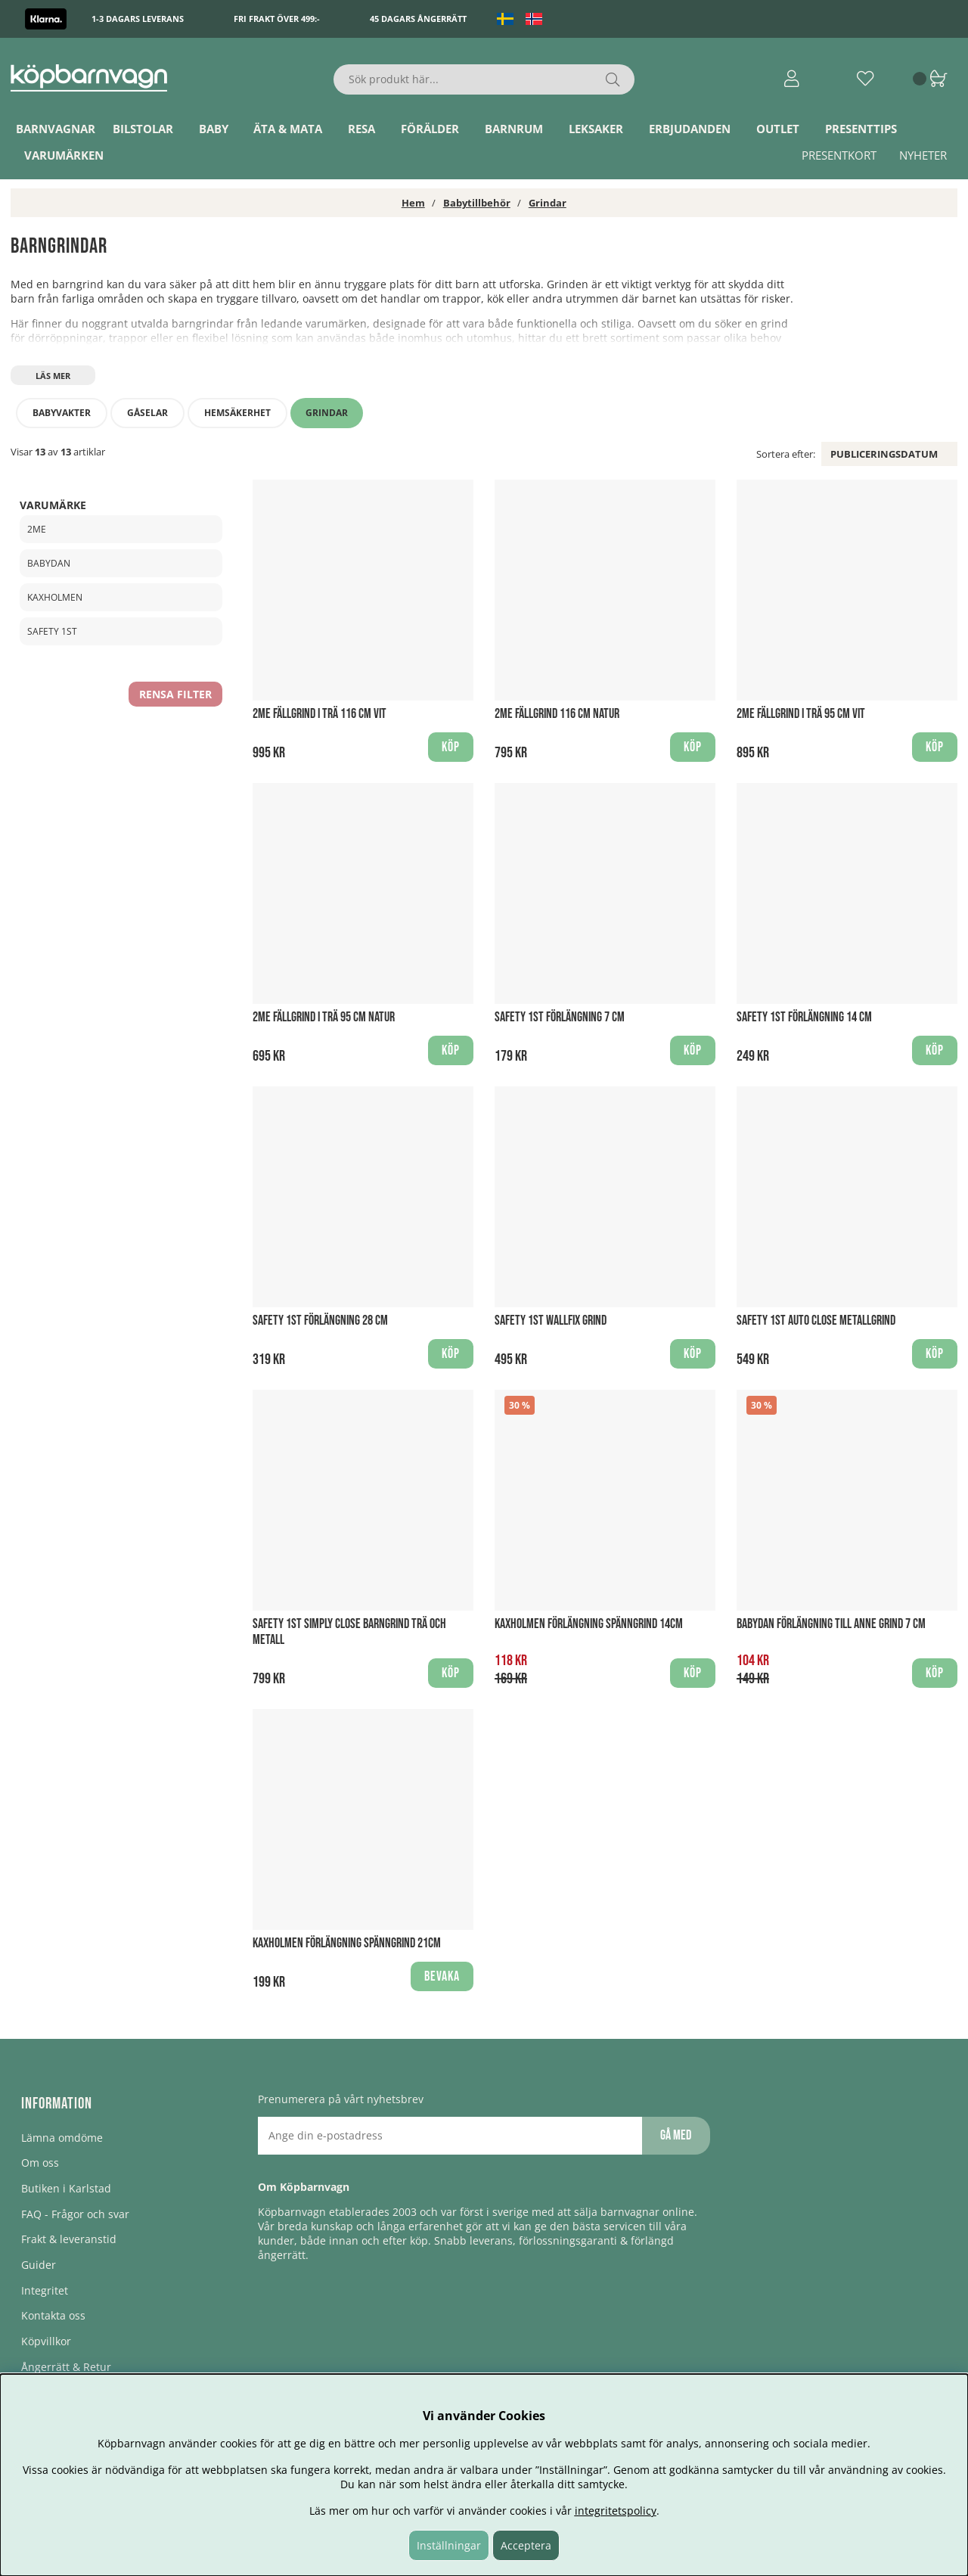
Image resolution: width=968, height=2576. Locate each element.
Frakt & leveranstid (68, 2239)
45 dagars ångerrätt (418, 18)
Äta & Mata (287, 128)
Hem (413, 203)
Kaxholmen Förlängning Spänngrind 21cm (347, 1943)
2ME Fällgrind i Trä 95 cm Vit (801, 714)
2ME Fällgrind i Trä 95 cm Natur (324, 1017)
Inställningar (449, 2545)
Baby (213, 128)
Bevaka (442, 1976)
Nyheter (923, 155)
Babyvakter (62, 412)
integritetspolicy (615, 2510)
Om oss (40, 2162)
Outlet (777, 128)
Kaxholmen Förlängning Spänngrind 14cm (589, 1624)
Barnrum (514, 128)
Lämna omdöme (62, 2137)
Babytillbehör (476, 203)
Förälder (430, 128)
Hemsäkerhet (237, 412)
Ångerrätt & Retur (66, 2367)
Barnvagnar (55, 128)
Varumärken (64, 155)
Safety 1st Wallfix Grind (551, 1320)
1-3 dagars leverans (138, 18)
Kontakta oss (53, 2315)
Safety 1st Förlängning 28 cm (320, 1320)
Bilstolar (143, 128)
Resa (361, 128)
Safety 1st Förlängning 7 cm (560, 1017)
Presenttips (861, 128)
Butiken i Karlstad (66, 2188)
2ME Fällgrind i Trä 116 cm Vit (319, 714)
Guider (38, 2264)
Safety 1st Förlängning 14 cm (804, 1017)
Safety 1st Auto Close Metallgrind (816, 1320)
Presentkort (839, 155)
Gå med (675, 2135)
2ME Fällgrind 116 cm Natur (557, 714)
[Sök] (484, 79)
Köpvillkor (46, 2341)
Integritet (44, 2290)
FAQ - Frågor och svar (75, 2214)
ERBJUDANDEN (690, 128)
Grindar (547, 203)
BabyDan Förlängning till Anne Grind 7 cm (831, 1624)
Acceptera (526, 2545)
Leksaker (596, 128)
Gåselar (147, 412)
